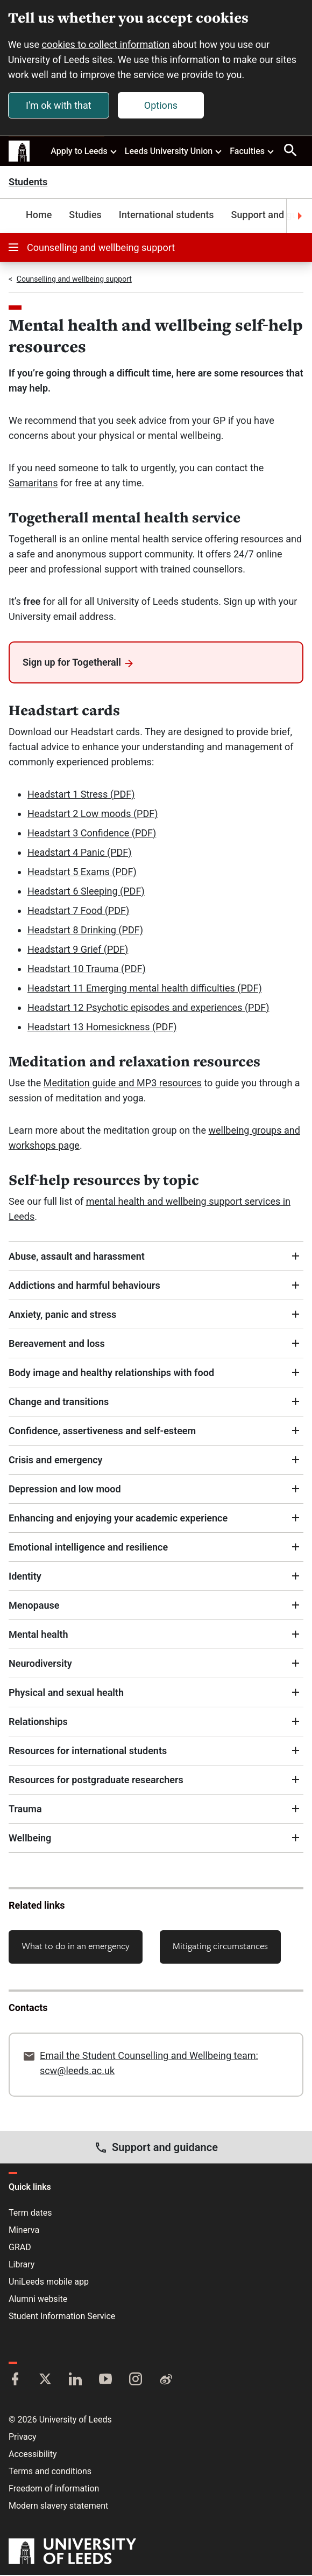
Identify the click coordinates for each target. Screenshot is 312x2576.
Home (39, 215)
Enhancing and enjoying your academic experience (118, 1518)
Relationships (38, 1722)
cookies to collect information (106, 45)
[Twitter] (45, 2381)
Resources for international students (88, 1751)
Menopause (34, 1605)
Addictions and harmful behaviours (84, 1286)
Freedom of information (54, 2489)
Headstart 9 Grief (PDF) (77, 949)
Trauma (25, 1809)
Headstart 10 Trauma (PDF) (86, 969)
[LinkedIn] (75, 2381)
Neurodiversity (40, 1664)
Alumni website (38, 2300)
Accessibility (33, 2455)
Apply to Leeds (84, 151)
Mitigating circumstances (220, 1946)
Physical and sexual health (66, 1693)
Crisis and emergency (56, 1460)
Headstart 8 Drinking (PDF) (85, 930)
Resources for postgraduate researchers (96, 1780)
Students (28, 183)
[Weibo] (165, 2381)
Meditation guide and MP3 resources (123, 1083)
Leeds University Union (174, 151)
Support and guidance (156, 2148)
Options (161, 105)
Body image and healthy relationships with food (111, 1373)
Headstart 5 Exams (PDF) (82, 872)
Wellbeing (30, 1838)
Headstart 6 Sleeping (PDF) (86, 891)
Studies (85, 215)
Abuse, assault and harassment (77, 1256)
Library (21, 2265)
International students (166, 215)
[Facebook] (15, 2381)
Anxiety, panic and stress (62, 1315)
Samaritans (33, 484)
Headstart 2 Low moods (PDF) (92, 814)
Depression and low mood (65, 1489)
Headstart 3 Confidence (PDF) (91, 833)
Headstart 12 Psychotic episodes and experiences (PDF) (148, 1008)
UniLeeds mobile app (49, 2283)
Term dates (30, 2214)
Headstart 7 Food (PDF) (78, 911)
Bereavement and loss (57, 1344)
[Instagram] (135, 2381)
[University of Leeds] (72, 2553)
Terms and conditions (50, 2472)
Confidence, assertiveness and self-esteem (102, 1431)
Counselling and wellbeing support (92, 248)
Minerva (24, 2231)
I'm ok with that (59, 105)
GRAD (20, 2248)
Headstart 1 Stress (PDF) (80, 794)
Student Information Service (62, 2317)
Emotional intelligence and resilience (88, 1547)
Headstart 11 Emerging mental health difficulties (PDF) (144, 988)
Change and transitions (59, 1402)
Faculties (252, 151)
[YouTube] (105, 2381)
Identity (25, 1576)
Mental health (38, 1634)
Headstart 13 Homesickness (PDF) (102, 1027)
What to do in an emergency (76, 1946)
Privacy (23, 2438)
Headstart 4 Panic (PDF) (79, 852)
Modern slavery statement (58, 2507)
